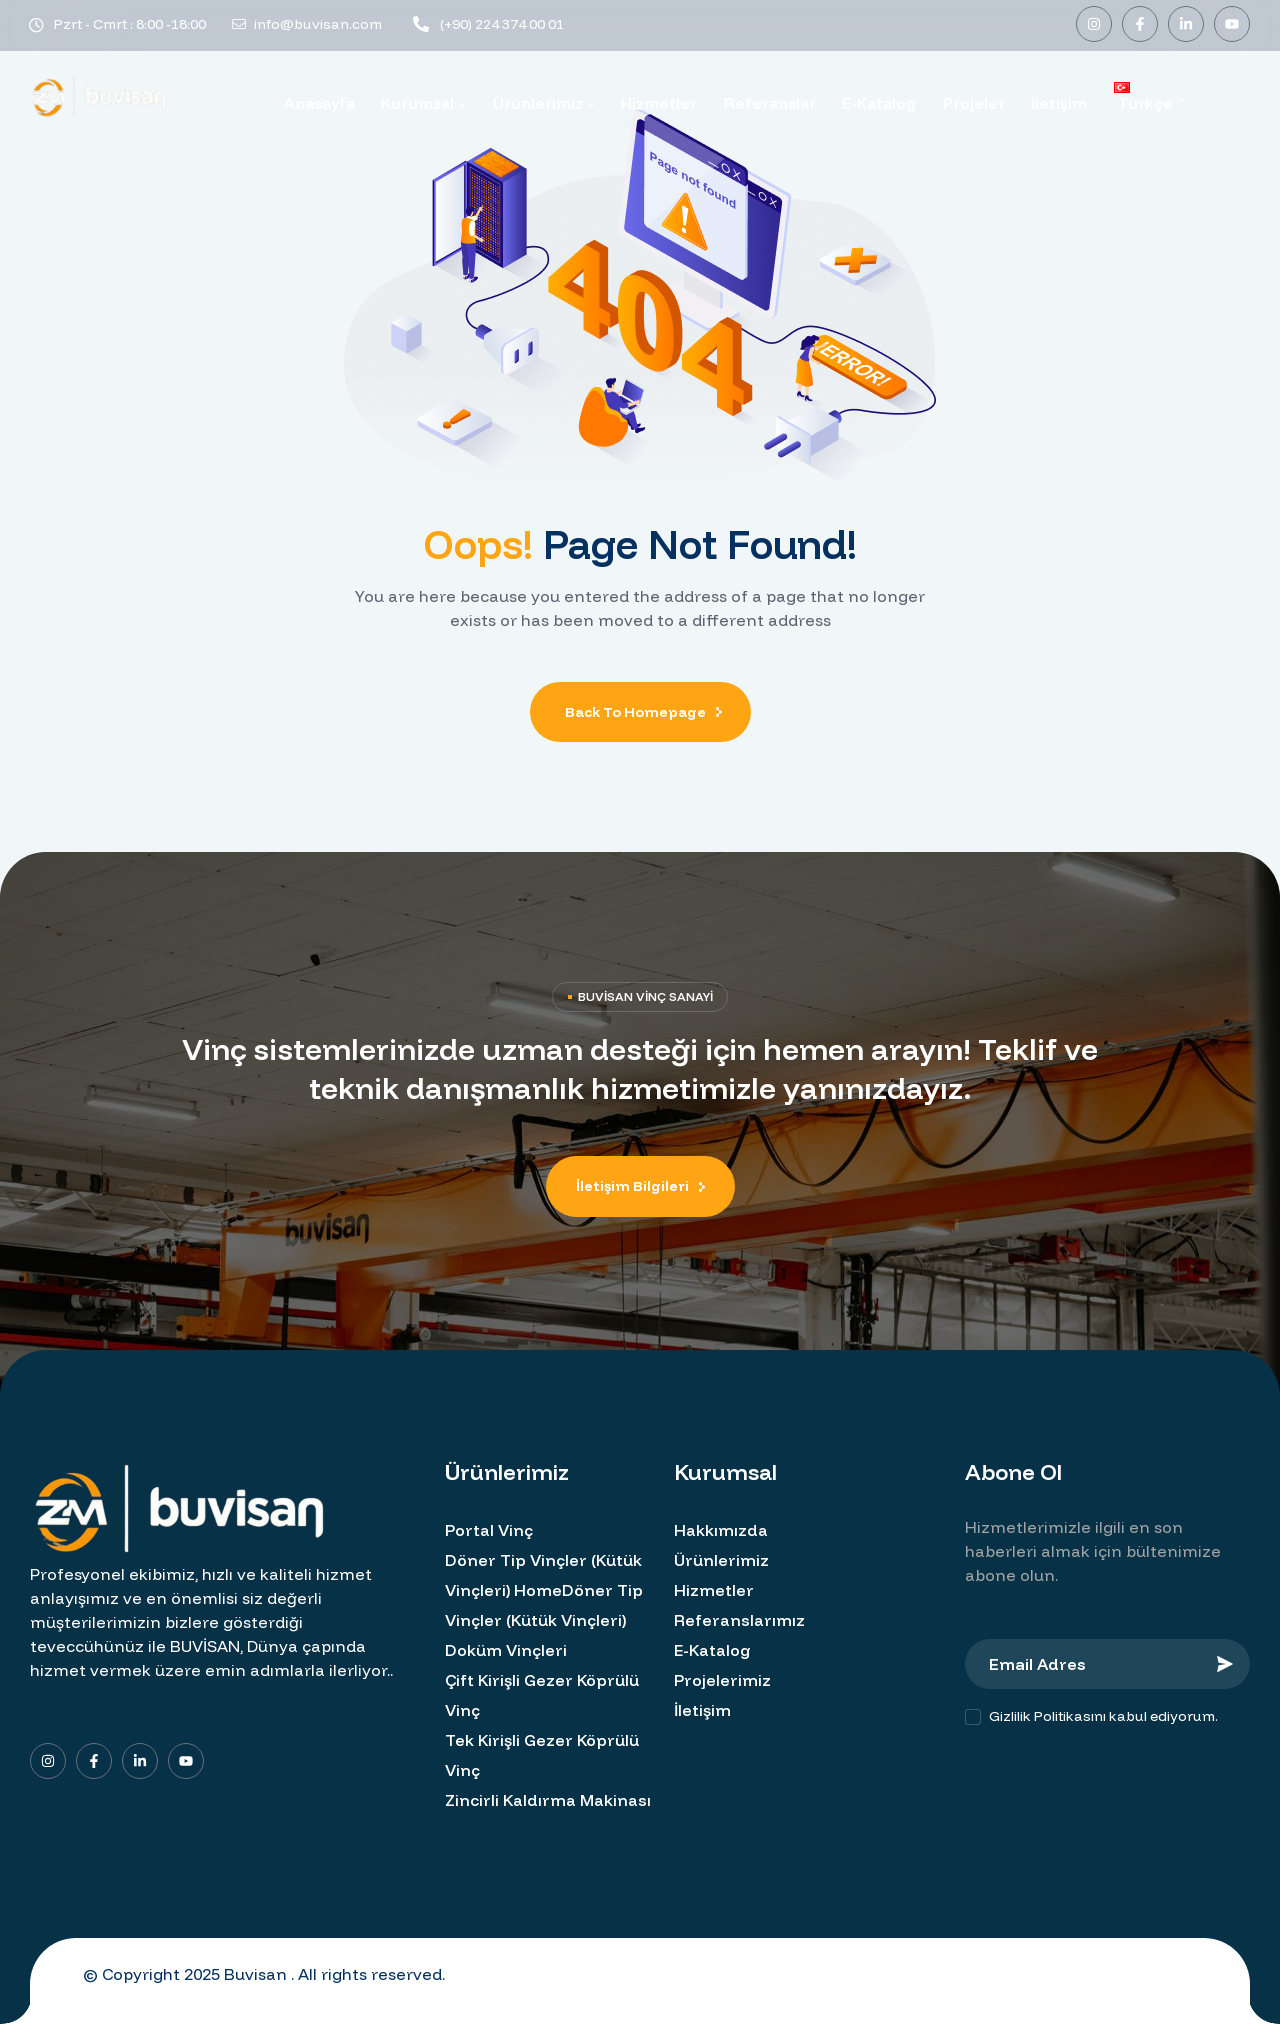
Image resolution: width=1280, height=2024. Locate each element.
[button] (640, 1186)
